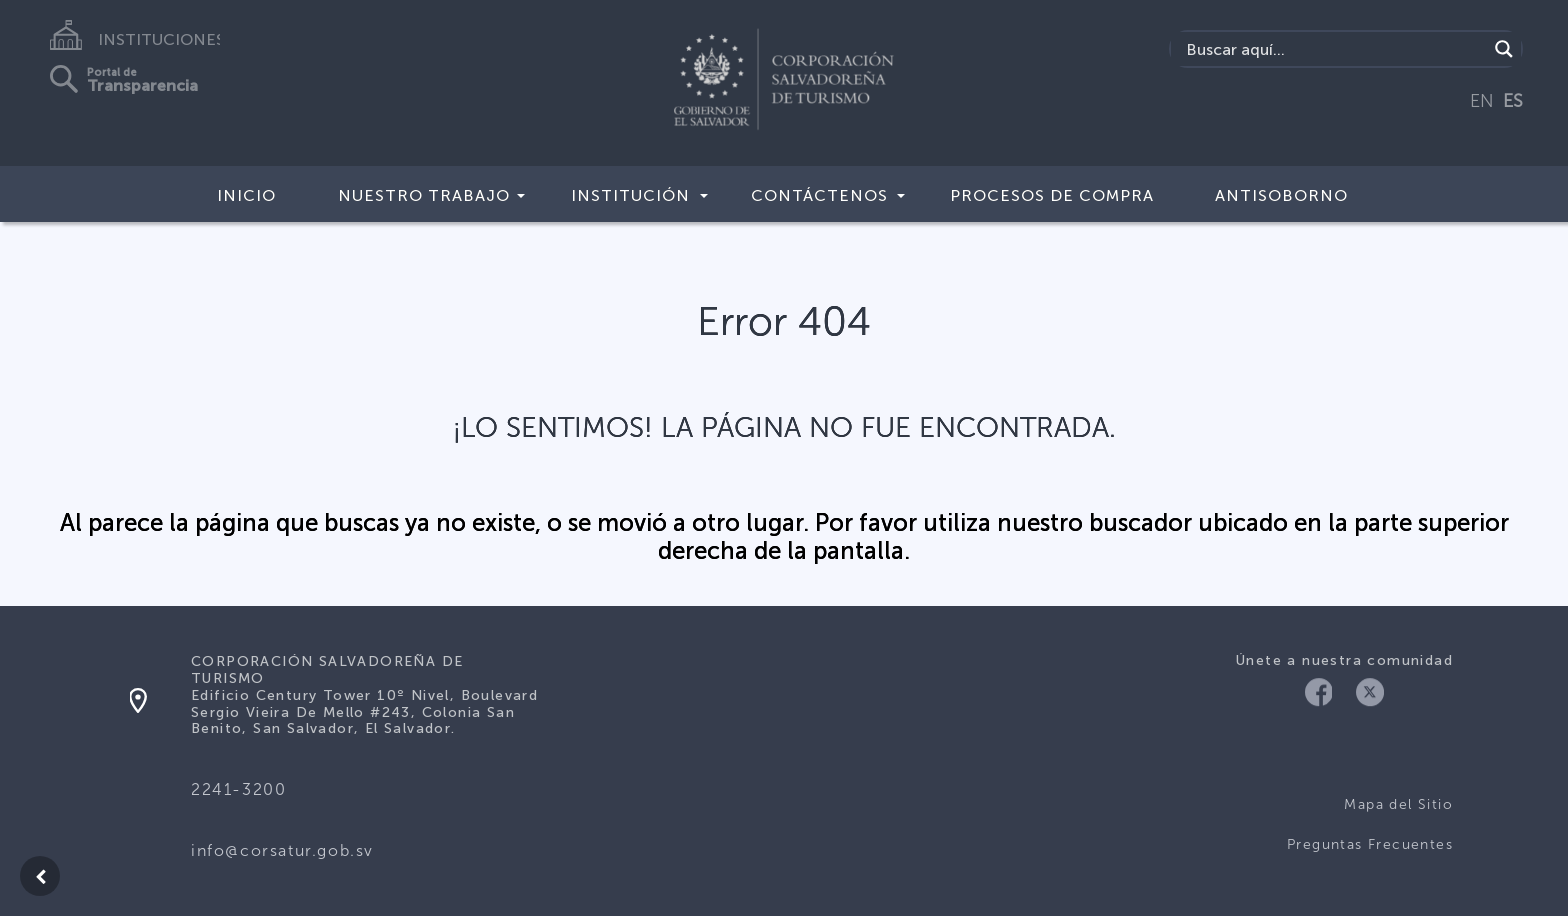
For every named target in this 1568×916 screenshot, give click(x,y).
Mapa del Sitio (1398, 804)
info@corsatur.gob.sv (282, 850)
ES (1513, 101)
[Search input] (1334, 49)
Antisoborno (1281, 195)
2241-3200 (238, 789)
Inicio (246, 195)
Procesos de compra (1052, 195)
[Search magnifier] (1504, 49)
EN (1482, 101)
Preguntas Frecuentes (1370, 844)
